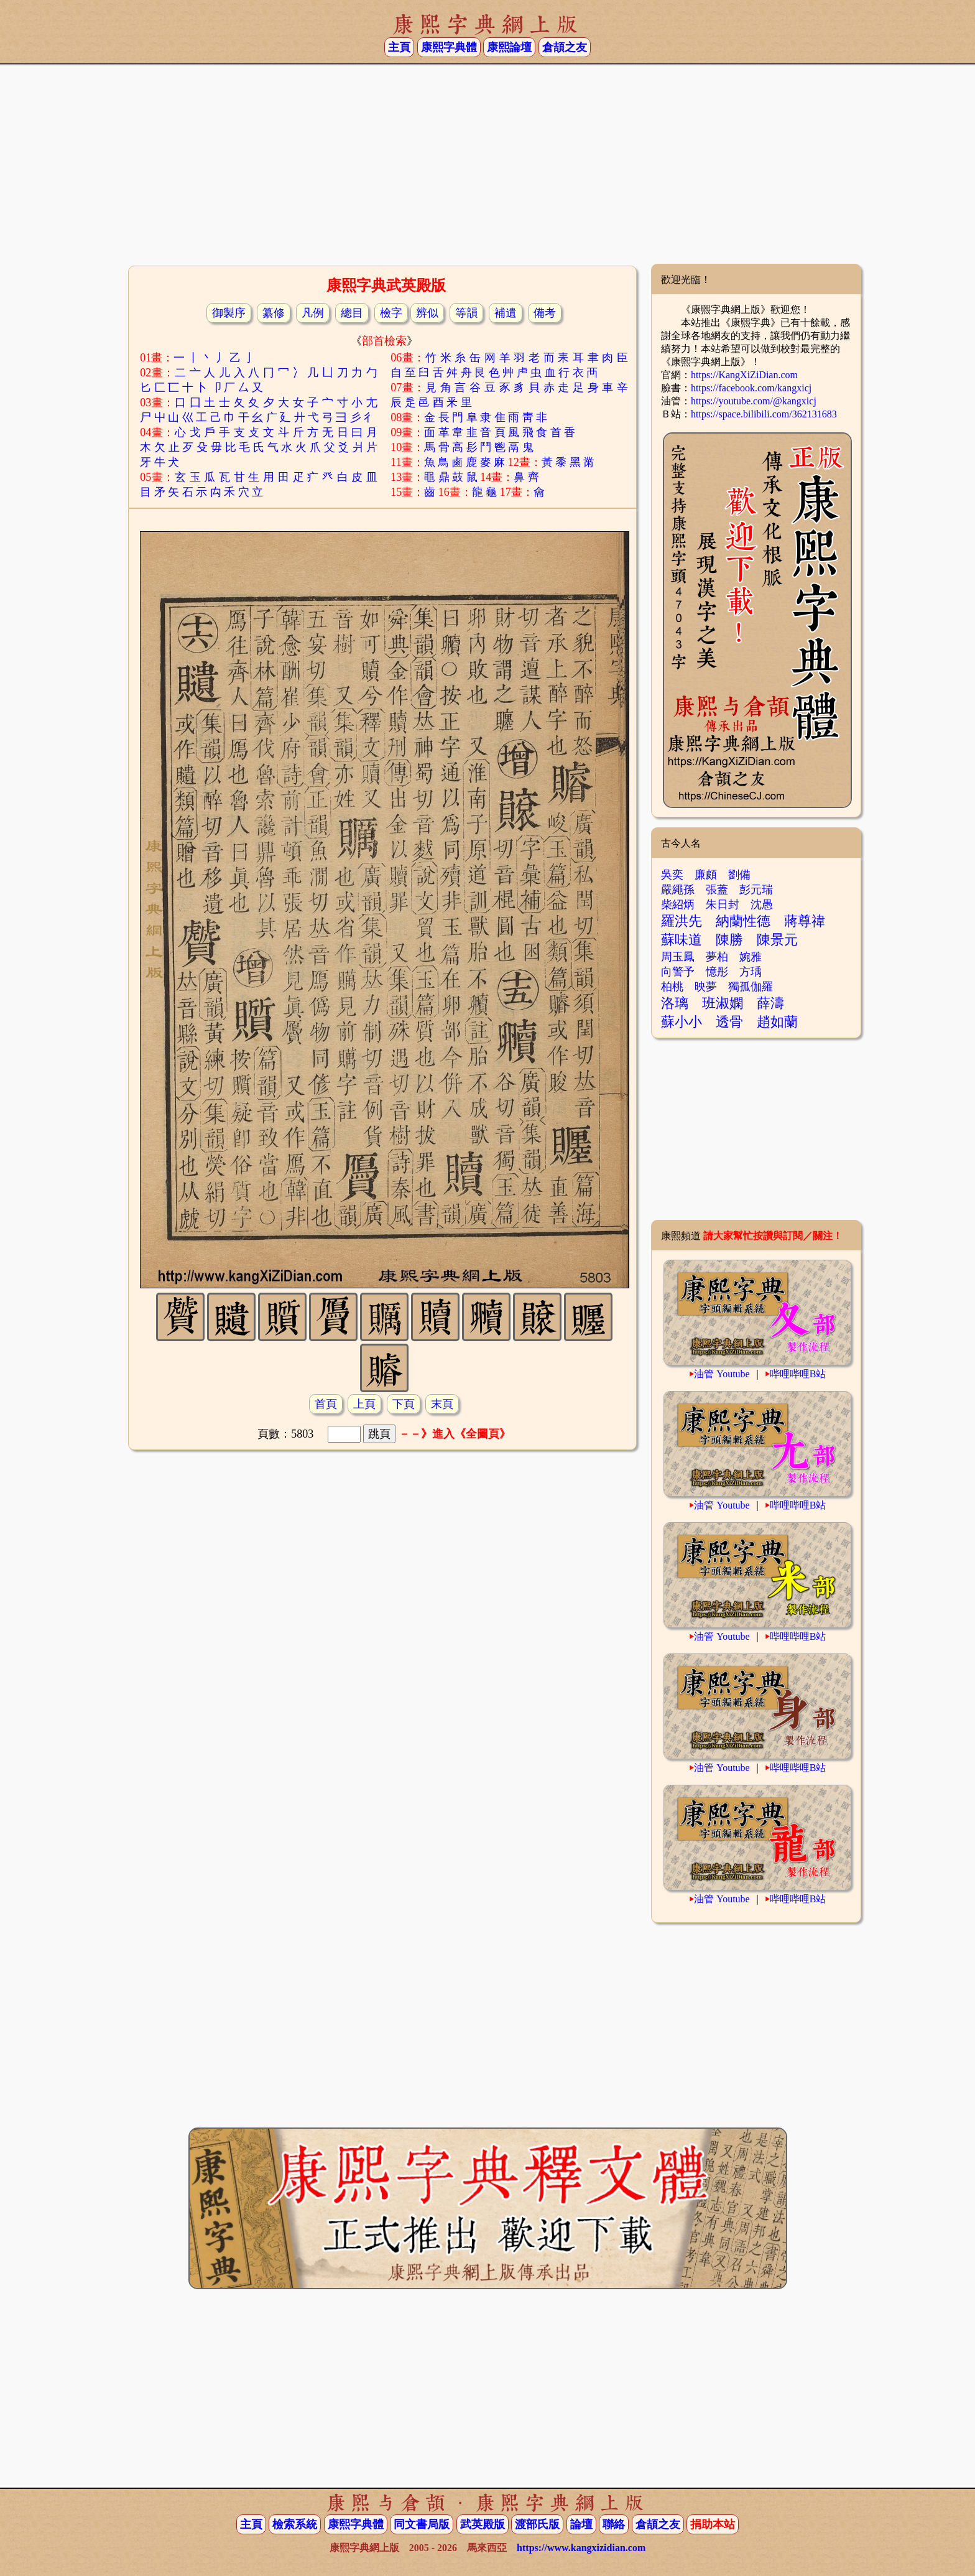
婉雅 (750, 957)
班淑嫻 (722, 1003)
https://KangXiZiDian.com (744, 375)
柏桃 (672, 986)
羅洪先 (681, 921)
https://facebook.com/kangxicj (751, 388)
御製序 (229, 313)
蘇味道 (681, 939)
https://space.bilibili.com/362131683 (764, 414)
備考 (545, 313)
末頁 (442, 1404)
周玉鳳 (678, 957)
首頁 (326, 1404)
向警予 (678, 971)
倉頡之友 (564, 47)
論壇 (581, 2524)
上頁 (364, 1404)
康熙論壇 (509, 47)
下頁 (403, 1404)
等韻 (466, 313)
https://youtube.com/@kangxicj (753, 401)
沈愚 (762, 904)
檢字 (391, 313)
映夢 (706, 986)
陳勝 (729, 939)
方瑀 (750, 971)
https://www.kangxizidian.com (581, 2547)
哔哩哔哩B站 (798, 1374)
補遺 (505, 313)
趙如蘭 (777, 1022)
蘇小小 (681, 1022)
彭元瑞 (756, 889)
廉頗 (706, 874)
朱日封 (722, 904)
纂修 (273, 313)
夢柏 (717, 957)
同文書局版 (422, 2524)
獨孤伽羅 (750, 986)
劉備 (739, 874)
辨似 (427, 313)
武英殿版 (482, 2524)
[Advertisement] (487, 164)
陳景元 (777, 939)
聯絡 (614, 2524)
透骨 (729, 1022)
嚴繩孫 (678, 889)
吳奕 (672, 874)
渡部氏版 (537, 2524)
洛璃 (674, 1003)
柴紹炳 (678, 904)
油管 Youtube (722, 1374)
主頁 (399, 47)
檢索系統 (294, 2524)
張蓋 (717, 889)
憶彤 (717, 971)
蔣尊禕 (804, 921)
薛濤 (770, 1003)
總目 (352, 313)
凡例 (313, 313)
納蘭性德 (743, 921)
